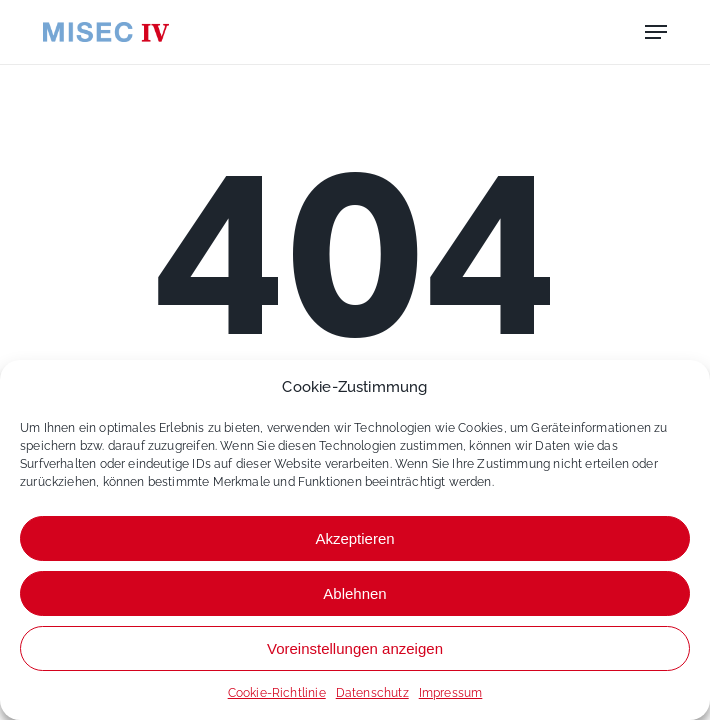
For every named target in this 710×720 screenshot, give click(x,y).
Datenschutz (372, 693)
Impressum (451, 693)
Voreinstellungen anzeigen (355, 648)
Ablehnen (354, 593)
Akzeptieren (354, 538)
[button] (656, 32)
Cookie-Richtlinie (277, 693)
